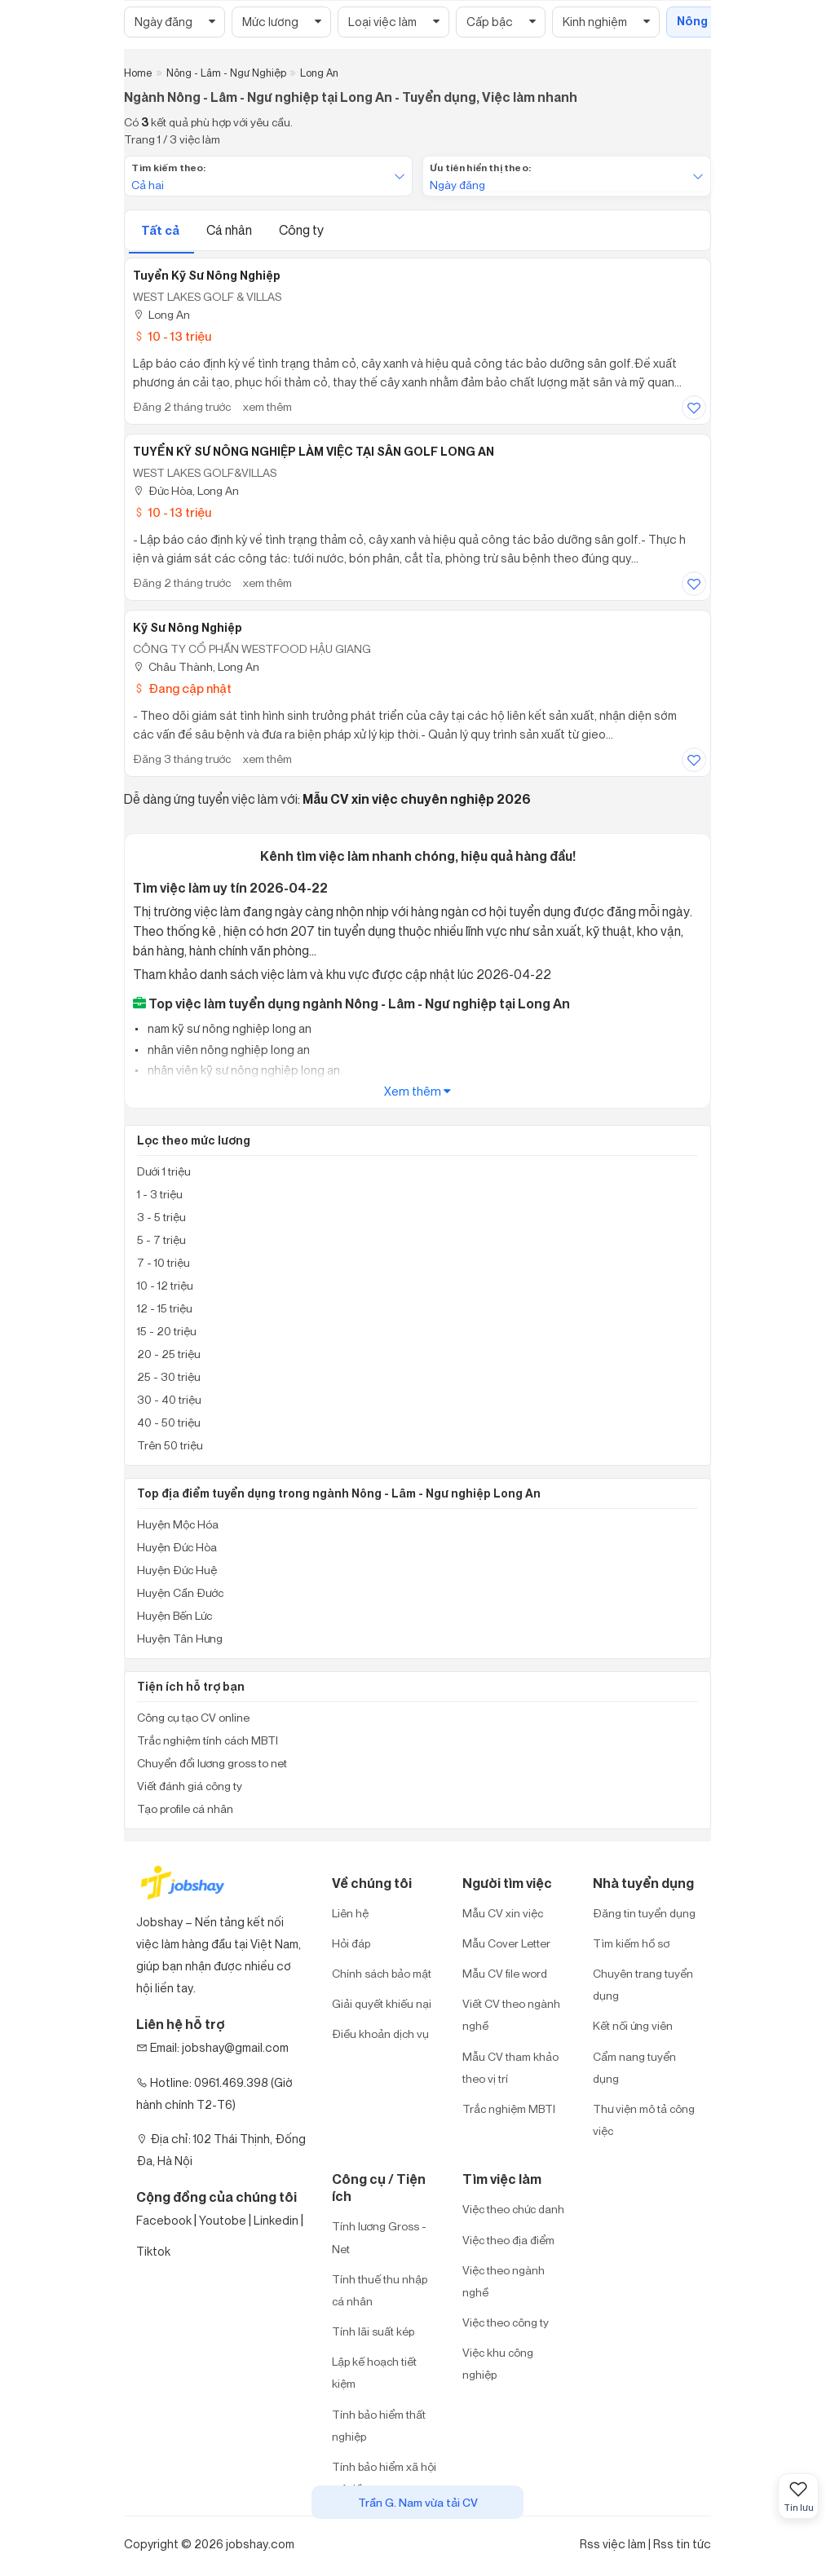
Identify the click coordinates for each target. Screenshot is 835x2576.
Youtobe (222, 2220)
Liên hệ (350, 1912)
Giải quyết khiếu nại (381, 2003)
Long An (161, 314)
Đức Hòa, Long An (186, 490)
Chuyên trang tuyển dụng (643, 1984)
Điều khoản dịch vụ (380, 2033)
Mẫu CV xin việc (502, 1912)
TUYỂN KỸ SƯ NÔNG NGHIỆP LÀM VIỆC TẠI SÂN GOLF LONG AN (313, 452)
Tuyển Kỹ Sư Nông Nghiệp (207, 276)
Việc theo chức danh (513, 2208)
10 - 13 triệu (172, 336)
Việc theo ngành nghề (503, 2280)
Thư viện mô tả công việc (644, 2119)
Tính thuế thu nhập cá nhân (379, 2289)
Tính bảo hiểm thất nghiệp (379, 2425)
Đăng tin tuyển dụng (644, 1912)
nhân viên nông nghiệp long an (227, 1049)
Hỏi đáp (351, 1943)
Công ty (301, 230)
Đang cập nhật (182, 688)
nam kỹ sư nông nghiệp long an (228, 1028)
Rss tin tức (682, 2543)
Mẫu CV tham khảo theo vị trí (510, 2067)
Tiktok (153, 2251)
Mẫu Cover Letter (506, 1943)
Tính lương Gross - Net (379, 2236)
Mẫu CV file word (504, 1973)
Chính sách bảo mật (381, 1973)
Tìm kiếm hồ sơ (631, 1943)
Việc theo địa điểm (508, 2239)
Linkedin (276, 2220)
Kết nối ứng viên (633, 2025)
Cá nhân (230, 230)
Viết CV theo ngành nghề (511, 2014)
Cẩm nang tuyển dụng (634, 2067)
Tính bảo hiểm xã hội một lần (384, 2477)
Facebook (164, 2220)
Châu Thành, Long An (196, 666)
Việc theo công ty (505, 2322)
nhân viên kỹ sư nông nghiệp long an (242, 1069)
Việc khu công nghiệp (497, 2363)
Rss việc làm (613, 2543)
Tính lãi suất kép (373, 2331)
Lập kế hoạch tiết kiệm (374, 2372)
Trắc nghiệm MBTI (508, 2108)
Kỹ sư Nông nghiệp (187, 628)
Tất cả (161, 230)
